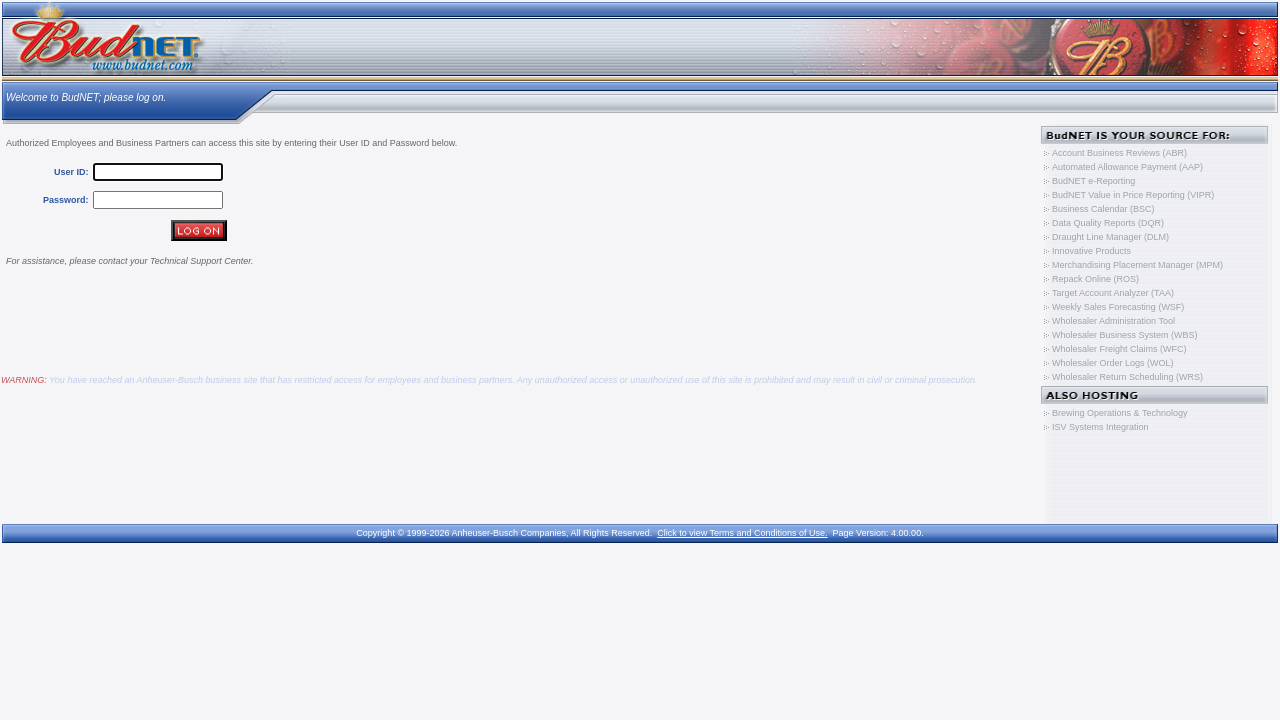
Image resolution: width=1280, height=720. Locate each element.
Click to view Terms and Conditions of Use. (742, 533)
